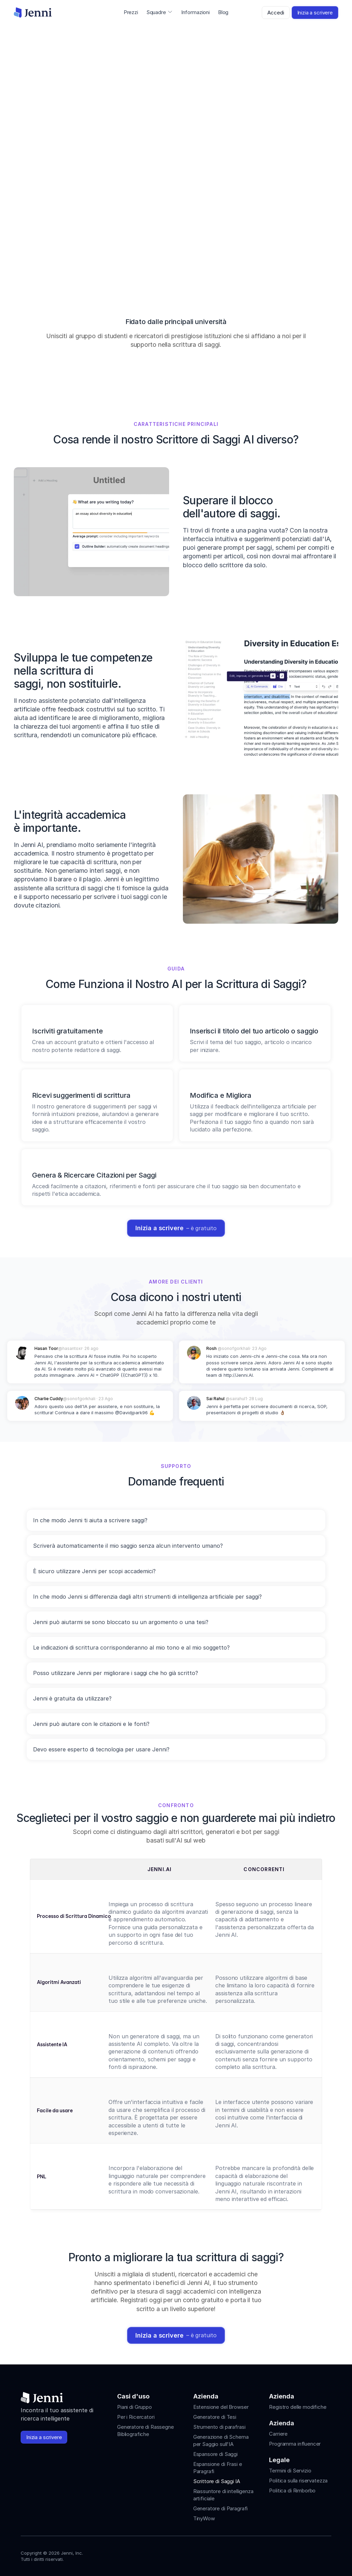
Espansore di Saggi (215, 2454)
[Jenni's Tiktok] (302, 2554)
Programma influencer (295, 2443)
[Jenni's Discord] (327, 2554)
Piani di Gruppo (134, 2407)
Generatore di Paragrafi (220, 2508)
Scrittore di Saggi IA (216, 2481)
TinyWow (204, 2518)
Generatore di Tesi (214, 2417)
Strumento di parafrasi (219, 2427)
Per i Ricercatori (135, 2417)
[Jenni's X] (315, 2554)
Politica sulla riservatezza (298, 2480)
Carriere (278, 2433)
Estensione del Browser (221, 2407)
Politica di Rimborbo (292, 2490)
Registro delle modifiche (297, 2407)
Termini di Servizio (290, 2470)
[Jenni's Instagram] (277, 2554)
